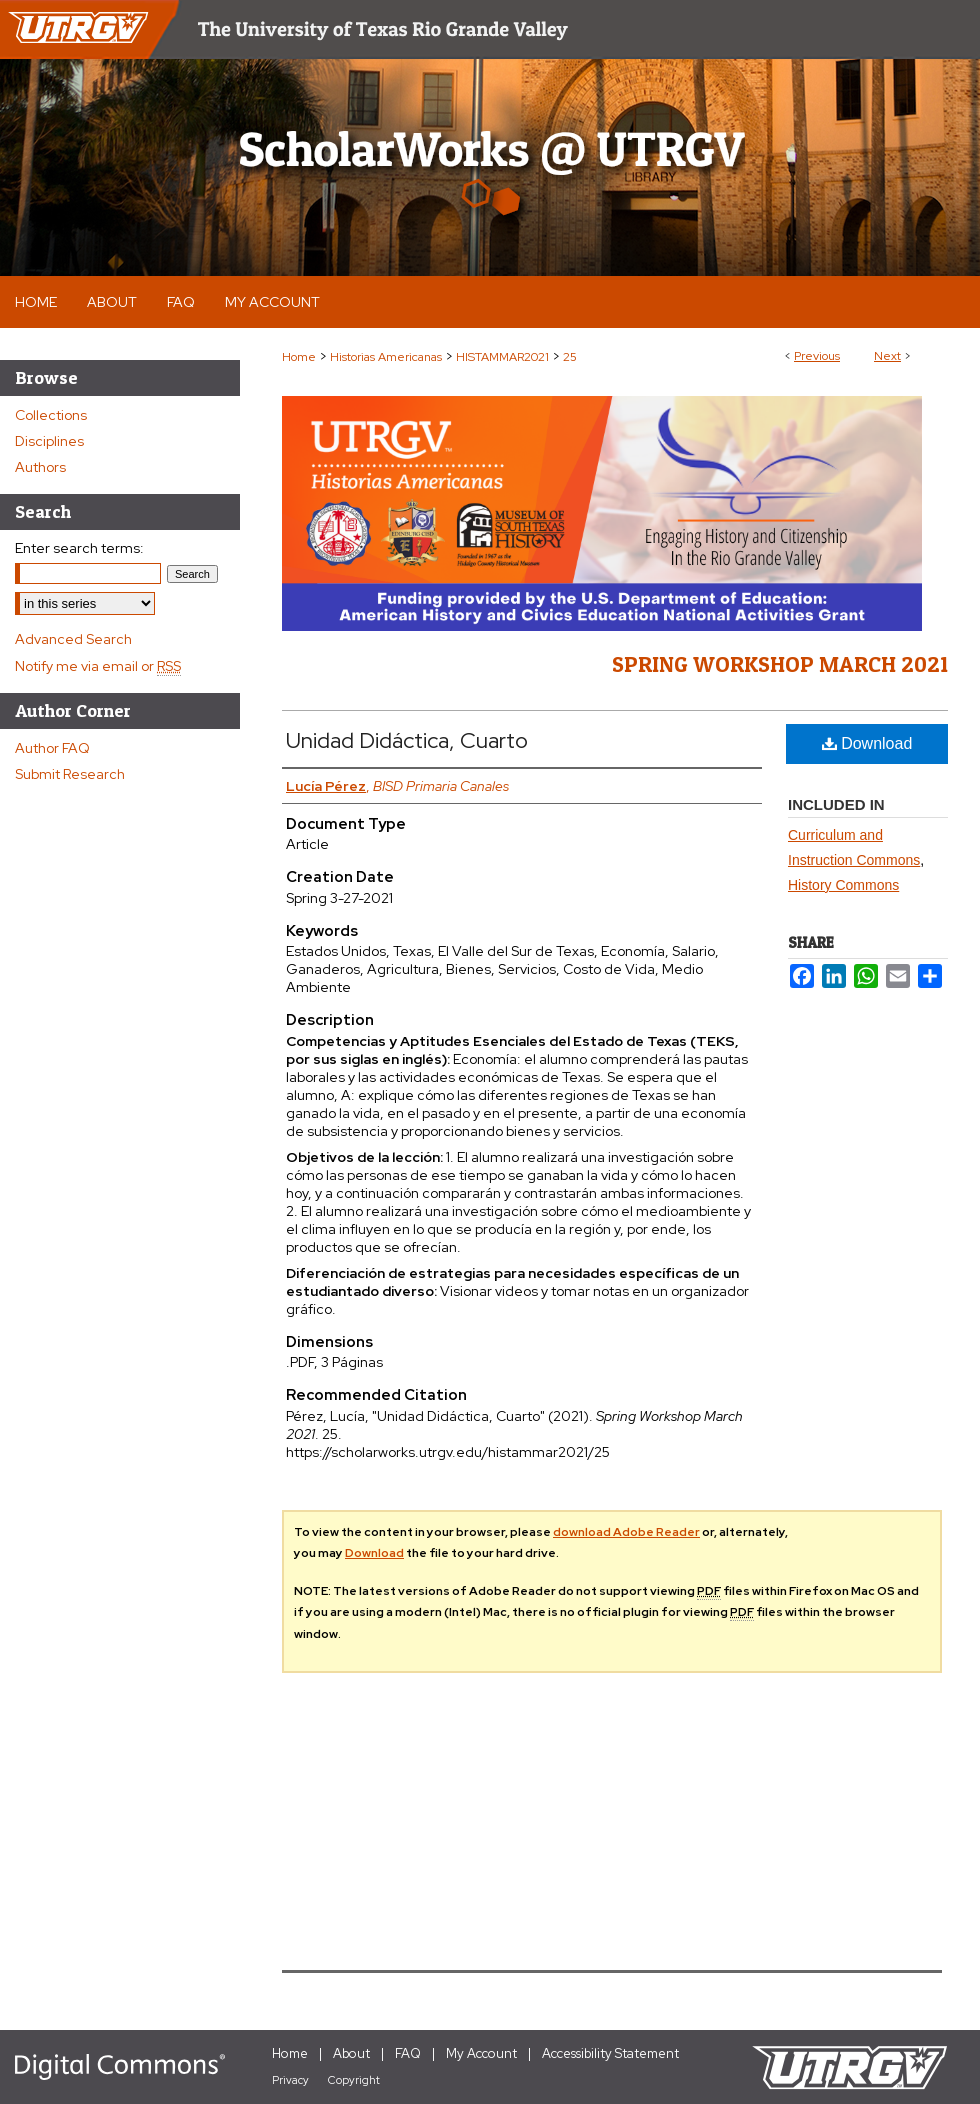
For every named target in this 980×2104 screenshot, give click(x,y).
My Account (481, 2053)
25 (570, 357)
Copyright (354, 2080)
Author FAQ (52, 748)
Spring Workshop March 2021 (780, 664)
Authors (40, 467)
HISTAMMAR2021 (502, 357)
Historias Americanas (386, 357)
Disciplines (49, 441)
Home (299, 357)
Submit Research (70, 774)
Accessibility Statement (610, 2053)
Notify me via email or (98, 666)
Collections (51, 415)
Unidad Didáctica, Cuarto (407, 740)
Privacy (290, 2080)
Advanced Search (73, 639)
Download (867, 743)
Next (887, 356)
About (351, 2053)
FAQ (408, 2053)
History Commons (843, 885)
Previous (817, 356)
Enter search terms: (79, 548)
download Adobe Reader (626, 1532)
